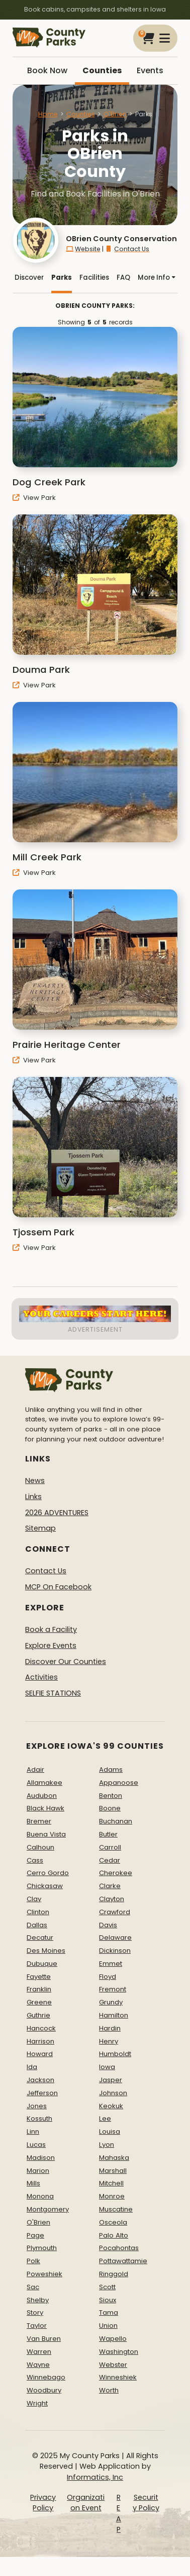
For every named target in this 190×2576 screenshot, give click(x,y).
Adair (35, 1769)
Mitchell (111, 2183)
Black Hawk (45, 1808)
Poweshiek (44, 2274)
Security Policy (146, 2502)
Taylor (37, 2325)
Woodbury (44, 2390)
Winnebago (46, 2377)
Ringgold (113, 2274)
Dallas (37, 1925)
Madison (41, 2157)
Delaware (115, 1937)
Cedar (109, 1860)
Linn (33, 2131)
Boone (110, 1808)
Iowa (107, 2067)
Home (48, 114)
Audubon (42, 1795)
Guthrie (38, 2015)
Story (35, 2312)
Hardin (110, 2028)
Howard (40, 2054)
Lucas (36, 2144)
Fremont (112, 1989)
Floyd (107, 1976)
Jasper (110, 2080)
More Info (156, 277)
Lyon (106, 2144)
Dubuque (42, 1963)
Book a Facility (51, 1629)
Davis (108, 1925)
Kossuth (39, 2118)
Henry (108, 2041)
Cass (35, 1860)
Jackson (40, 2080)
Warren (39, 2351)
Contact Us (127, 249)
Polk (33, 2261)
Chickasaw (45, 1886)
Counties (102, 70)
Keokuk (111, 2106)
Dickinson (115, 1950)
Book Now (47, 70)
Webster (113, 2364)
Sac (33, 2287)
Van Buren (44, 2338)
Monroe (112, 2196)
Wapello (113, 2338)
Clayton (111, 1899)
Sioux (107, 2300)
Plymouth (42, 2248)
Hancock (41, 2028)
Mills (33, 2183)
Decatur (40, 1937)
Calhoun (40, 1847)
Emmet (110, 1963)
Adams (111, 1769)
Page (35, 2235)
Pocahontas (119, 2248)
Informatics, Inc (95, 2477)
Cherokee (115, 1873)
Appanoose (118, 1782)
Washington (118, 2351)
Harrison (40, 2041)
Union (108, 2325)
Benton (110, 1795)
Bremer (39, 1821)
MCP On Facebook (58, 1587)
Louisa (109, 2131)
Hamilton (113, 2015)
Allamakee (44, 1782)
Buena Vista (46, 1834)
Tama (108, 2312)
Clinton (38, 1912)
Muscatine (116, 2209)
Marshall (113, 2170)
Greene (39, 2002)
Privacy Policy (43, 2502)
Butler (108, 1834)
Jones (37, 2106)
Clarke (110, 1886)
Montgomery (48, 2209)
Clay (34, 1899)
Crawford (114, 1912)
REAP (118, 2513)
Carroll (110, 1847)
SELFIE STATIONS (53, 1693)
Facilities (94, 277)
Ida (32, 2067)
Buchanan (115, 1821)
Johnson (113, 2093)
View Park (34, 497)
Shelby (38, 2300)
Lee (105, 2118)
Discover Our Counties (65, 1662)
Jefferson (42, 2093)
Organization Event (86, 2502)
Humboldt (115, 2054)
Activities (41, 1677)
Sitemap (40, 1528)
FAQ (123, 277)
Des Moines (46, 1950)
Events (150, 70)
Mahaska (114, 2157)
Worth (109, 2390)
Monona (40, 2196)
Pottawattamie (123, 2261)
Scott (107, 2287)
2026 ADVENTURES (56, 1513)
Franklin (39, 1989)
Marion (38, 2170)
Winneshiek (118, 2377)
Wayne (38, 2364)
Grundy (111, 2002)
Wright (37, 2403)
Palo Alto (113, 2235)
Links (33, 1497)
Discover (29, 277)
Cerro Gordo (48, 1873)
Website (83, 249)
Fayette (39, 1976)
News (35, 1481)
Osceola (113, 2222)
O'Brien (115, 114)
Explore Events (50, 1645)
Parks (61, 277)
